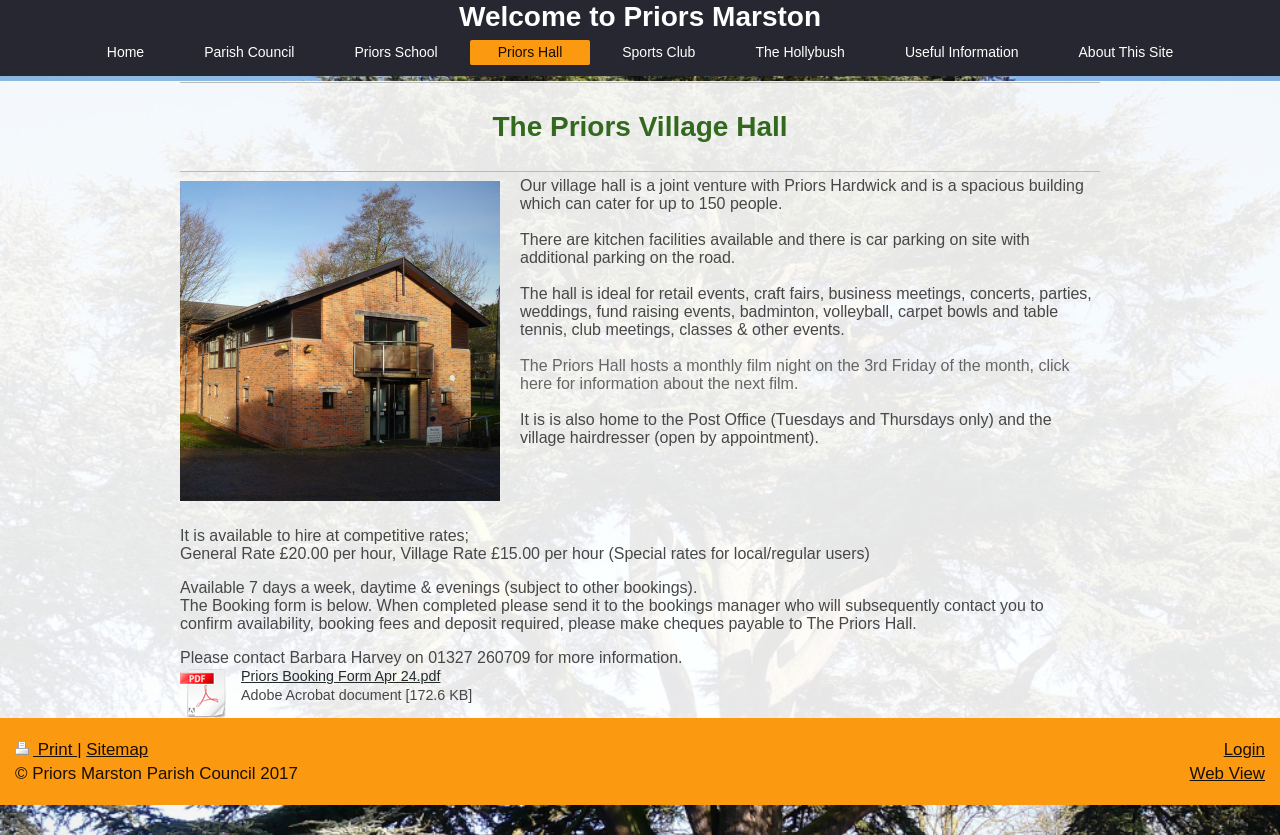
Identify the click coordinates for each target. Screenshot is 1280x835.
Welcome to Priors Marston (640, 16)
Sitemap (117, 749)
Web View (1227, 773)
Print (46, 749)
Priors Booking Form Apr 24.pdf (340, 676)
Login (1244, 749)
